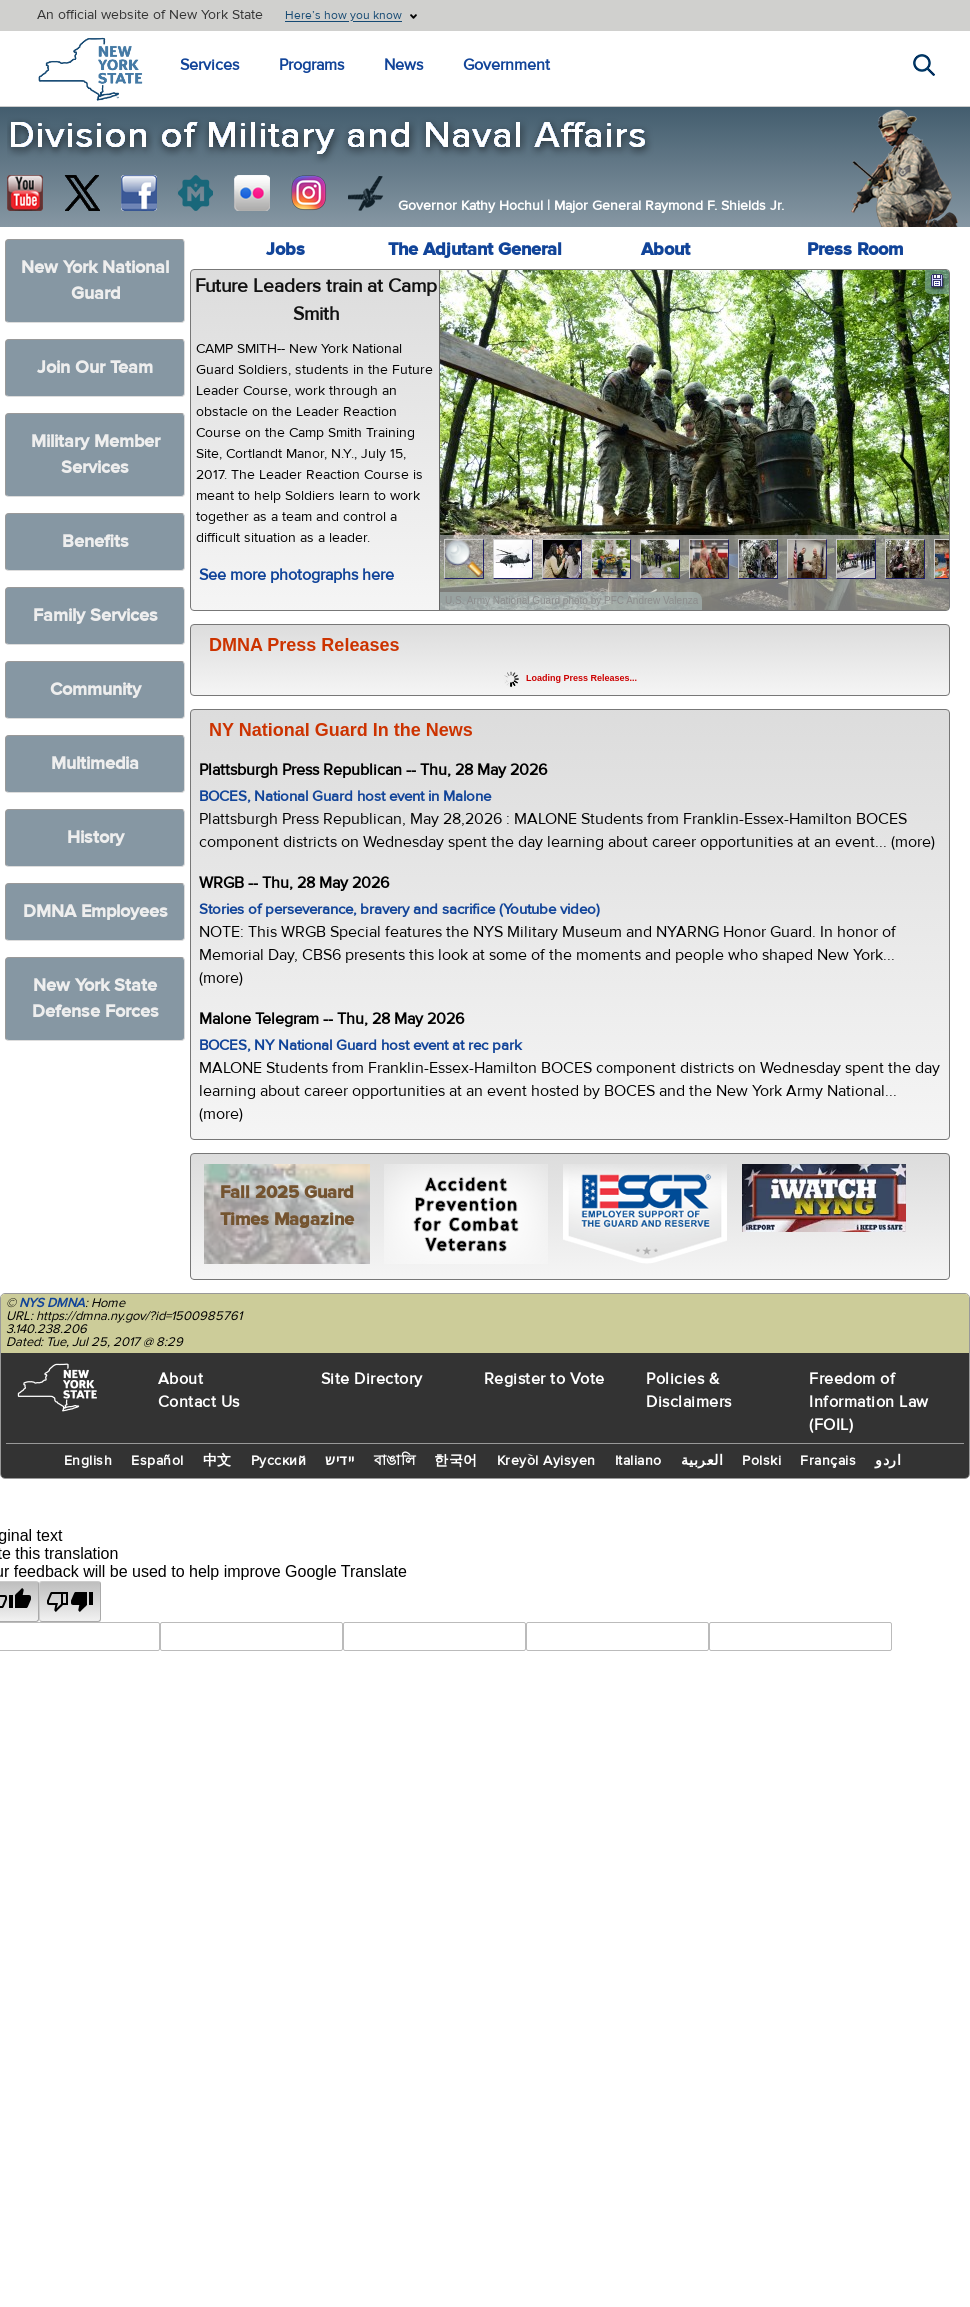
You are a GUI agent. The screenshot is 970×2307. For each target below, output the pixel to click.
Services (209, 65)
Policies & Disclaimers (689, 1390)
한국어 (456, 1461)
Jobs (285, 249)
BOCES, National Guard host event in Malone (345, 796)
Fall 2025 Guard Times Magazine (287, 1206)
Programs (311, 65)
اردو (888, 1461)
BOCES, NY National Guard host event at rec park (360, 1045)
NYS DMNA (52, 1303)
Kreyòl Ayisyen (546, 1461)
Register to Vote (544, 1379)
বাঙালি (395, 1461)
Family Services (95, 615)
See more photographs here (296, 575)
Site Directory (372, 1379)
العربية (702, 1461)
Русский (279, 1461)
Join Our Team (95, 367)
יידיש (340, 1461)
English (88, 1461)
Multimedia (95, 763)
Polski (761, 1461)
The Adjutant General (475, 249)
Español (157, 1461)
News (403, 65)
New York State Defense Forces (95, 998)
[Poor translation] (70, 1601)
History (95, 837)
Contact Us (199, 1402)
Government (506, 65)
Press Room (855, 249)
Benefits (95, 541)
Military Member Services (95, 454)
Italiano (638, 1461)
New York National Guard (95, 280)
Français (828, 1461)
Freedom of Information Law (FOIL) (869, 1402)
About (665, 249)
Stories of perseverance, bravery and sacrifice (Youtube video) (399, 909)
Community (95, 689)
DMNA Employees (95, 911)
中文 (217, 1461)
